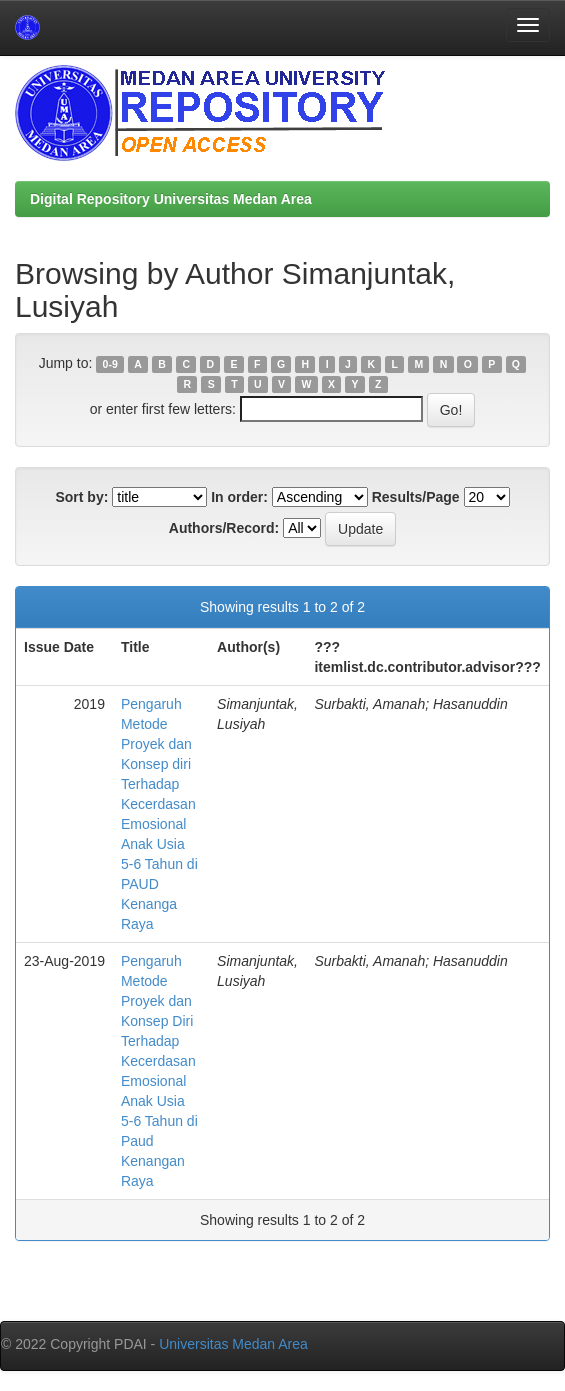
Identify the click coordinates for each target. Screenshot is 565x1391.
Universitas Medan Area (233, 1344)
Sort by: (81, 497)
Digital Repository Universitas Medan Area (171, 199)
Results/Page (416, 497)
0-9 (110, 364)
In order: (239, 497)
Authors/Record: (224, 528)
